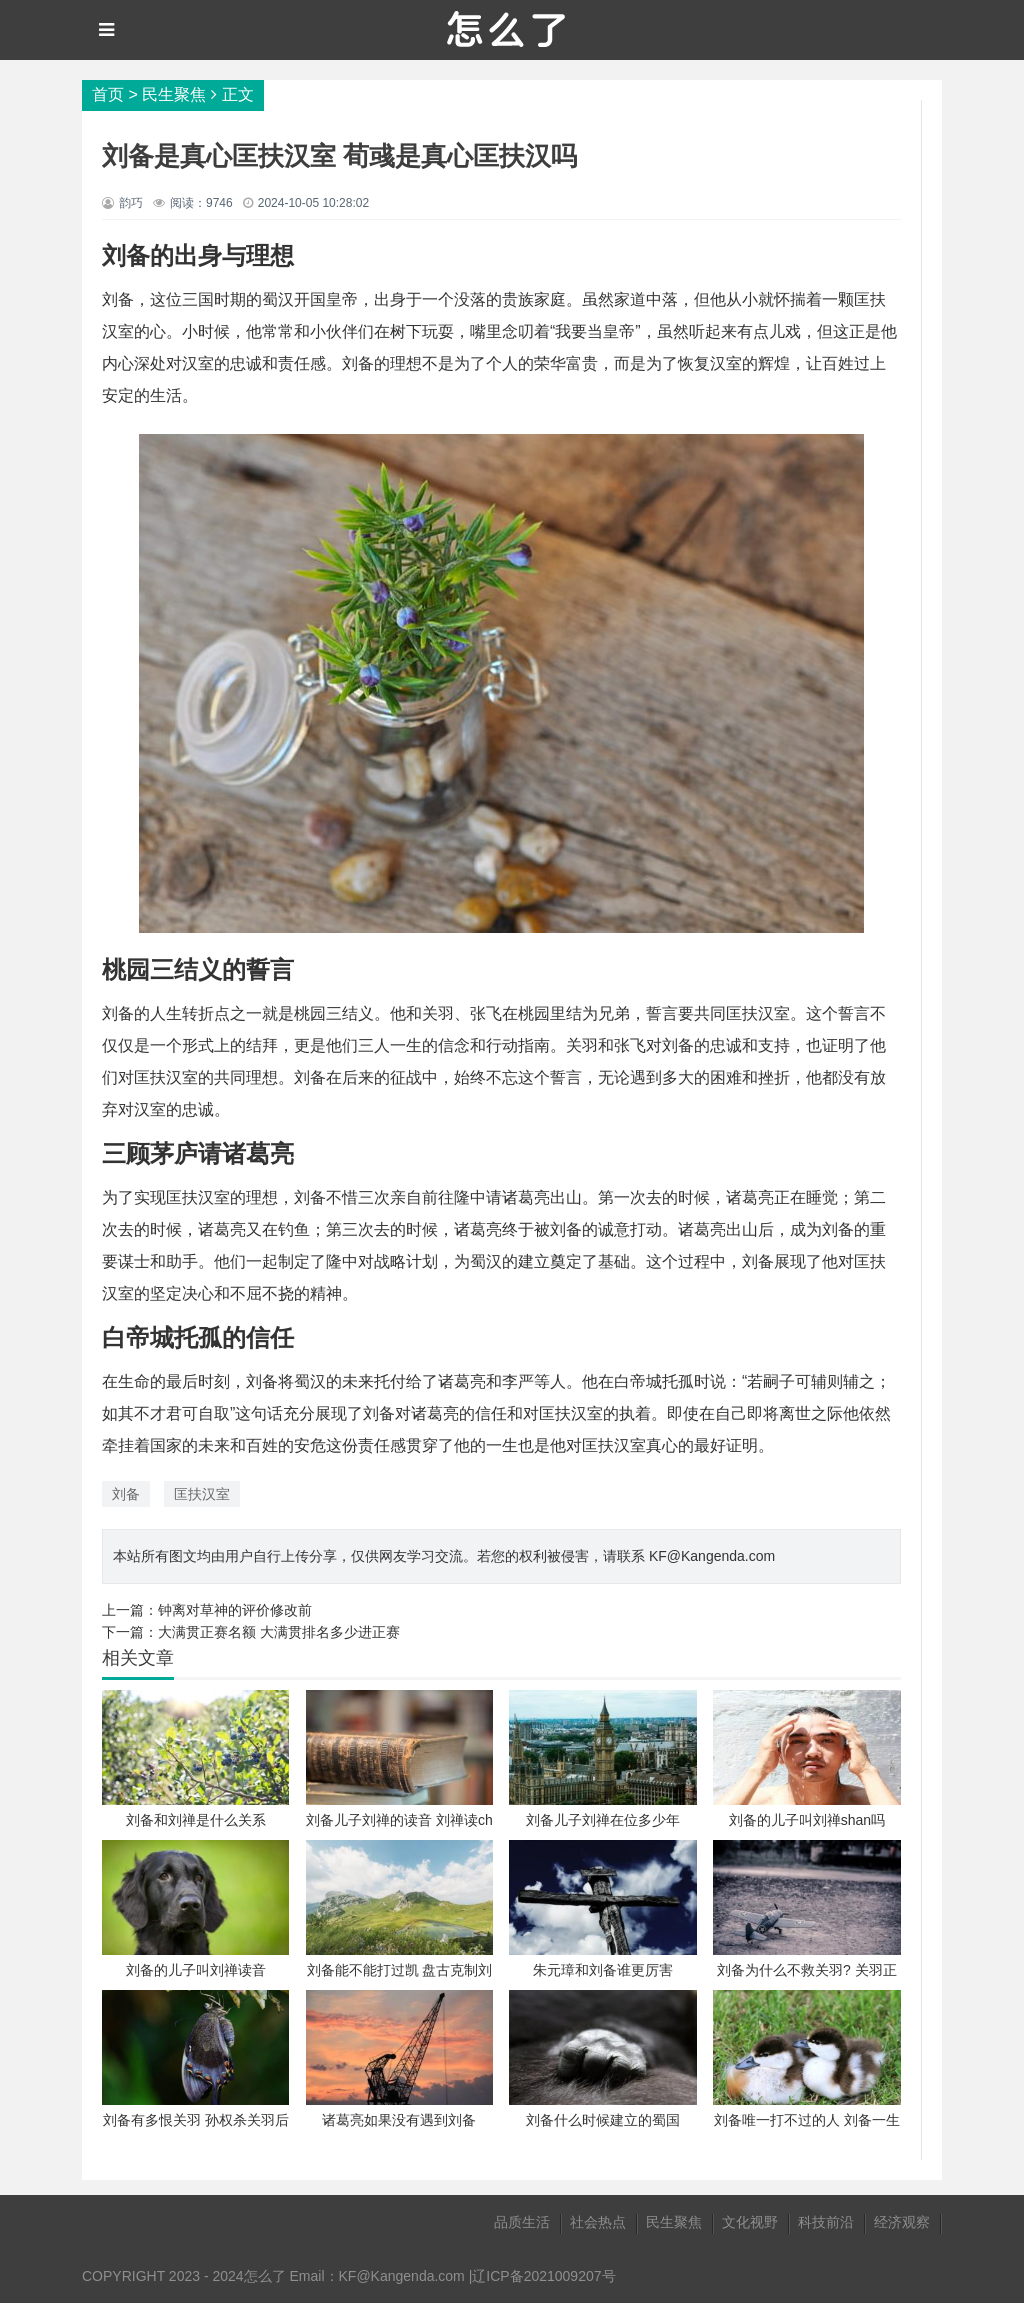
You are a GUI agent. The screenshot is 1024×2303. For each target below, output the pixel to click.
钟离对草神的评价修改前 (235, 1610)
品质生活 (522, 2222)
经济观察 (902, 2222)
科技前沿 (826, 2222)
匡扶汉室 (202, 1494)
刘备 (126, 1494)
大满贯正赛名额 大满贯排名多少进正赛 (279, 1632)
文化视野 (750, 2222)
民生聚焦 (174, 94)
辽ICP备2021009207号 (543, 2276)
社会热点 (598, 2222)
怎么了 (265, 2276)
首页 (108, 94)
